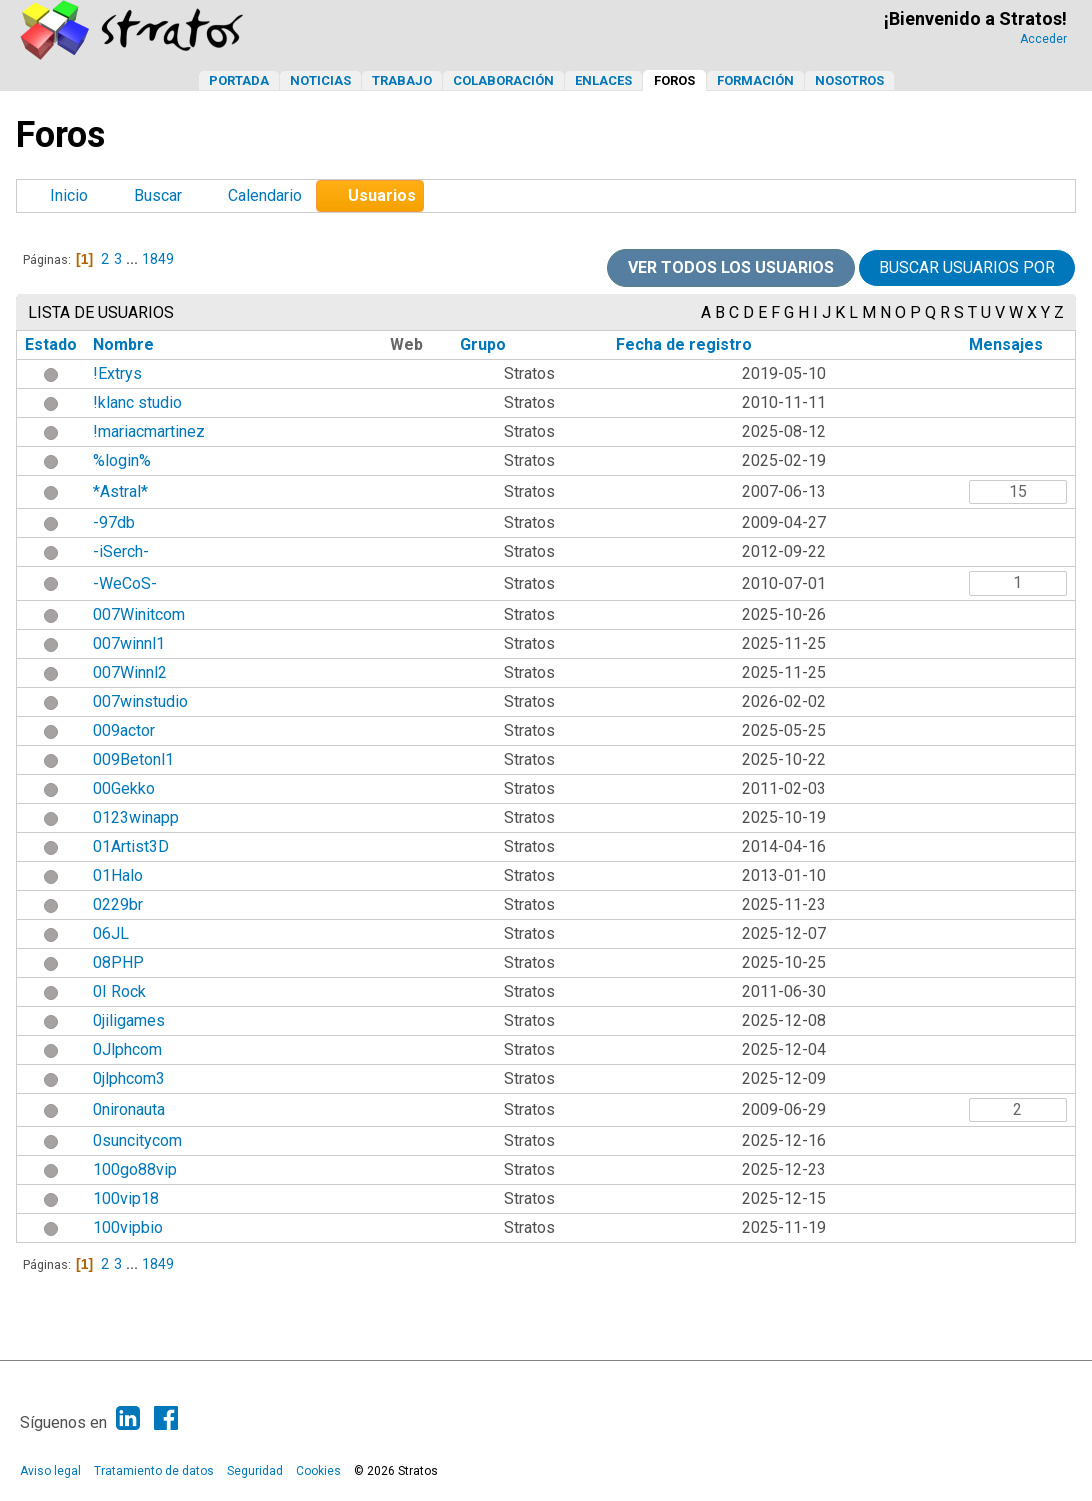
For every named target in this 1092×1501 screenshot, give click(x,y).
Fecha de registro (684, 344)
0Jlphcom (127, 1049)
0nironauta (129, 1109)
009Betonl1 (133, 759)
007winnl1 (129, 643)
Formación (755, 80)
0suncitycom (137, 1140)
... (133, 259)
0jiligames (129, 1020)
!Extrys (117, 373)
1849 (158, 259)
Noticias (320, 80)
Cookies (318, 1471)
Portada (239, 80)
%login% (122, 460)
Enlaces (603, 80)
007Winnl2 (130, 672)
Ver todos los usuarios (731, 267)
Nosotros (849, 80)
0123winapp (136, 817)
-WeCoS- (125, 583)
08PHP (118, 962)
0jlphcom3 (129, 1078)
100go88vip (135, 1169)
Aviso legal (50, 1471)
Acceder (1043, 39)
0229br (118, 904)
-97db (114, 522)
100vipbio (128, 1227)
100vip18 (126, 1198)
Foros (674, 80)
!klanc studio (137, 402)
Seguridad (255, 1471)
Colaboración (503, 80)
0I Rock (119, 991)
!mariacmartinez (149, 431)
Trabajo (402, 80)
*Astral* (120, 491)
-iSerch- (121, 551)
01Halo (118, 875)
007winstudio (140, 701)
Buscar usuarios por (967, 267)
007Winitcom (139, 614)
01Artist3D (131, 846)
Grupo (483, 344)
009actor (124, 730)
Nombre (123, 344)
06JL (111, 933)
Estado (51, 344)
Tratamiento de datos (154, 1471)
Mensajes (1006, 344)
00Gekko (124, 788)
